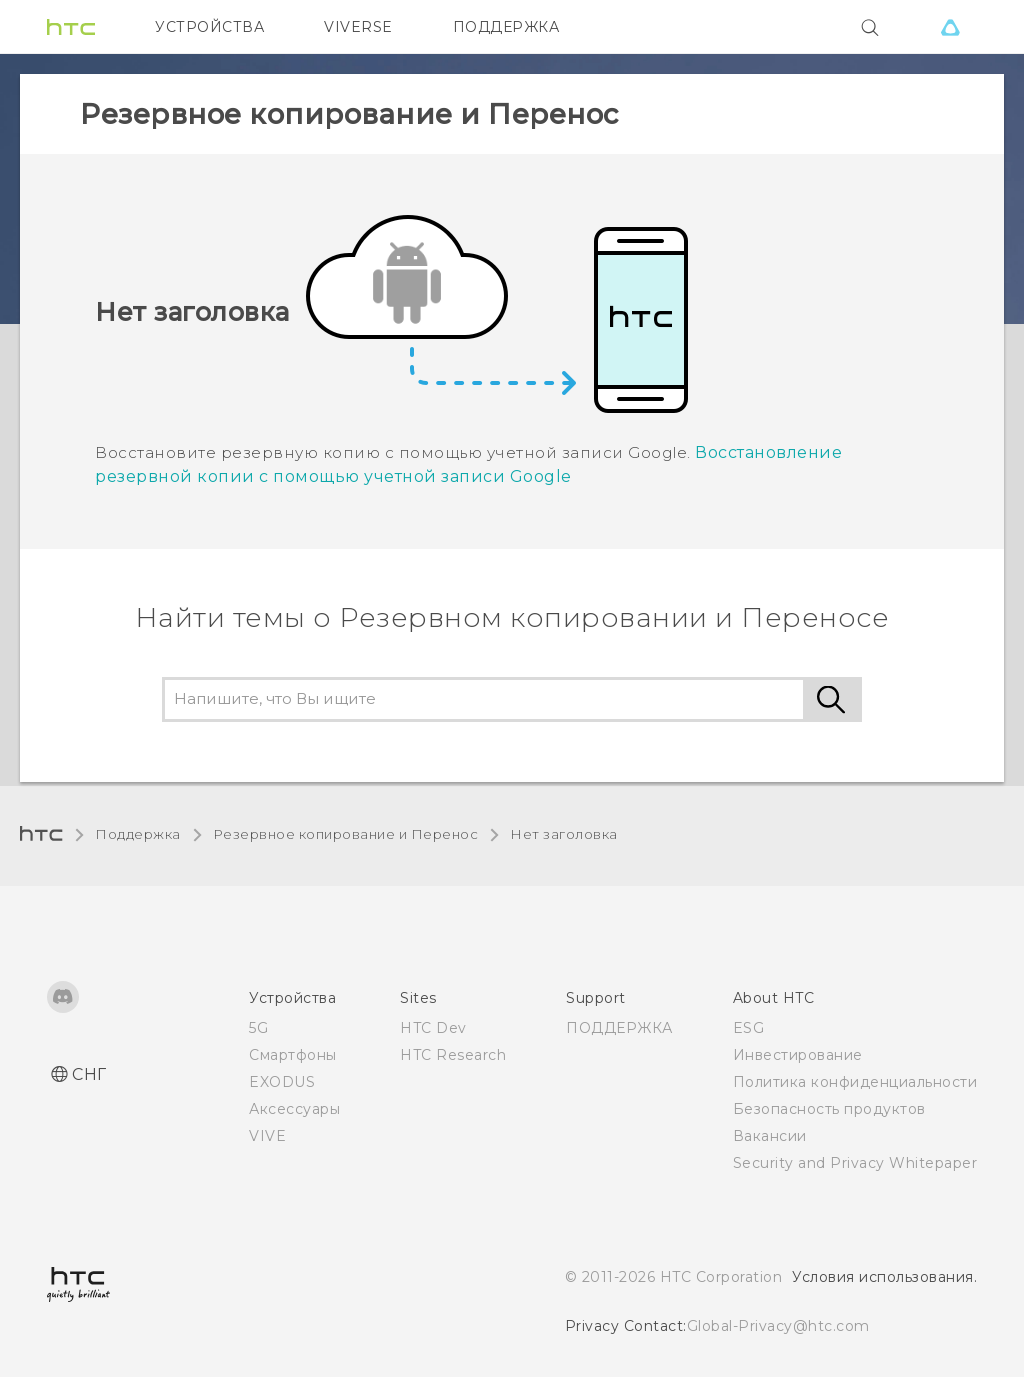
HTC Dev (433, 1028)
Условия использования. (884, 1277)
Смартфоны (293, 1055)
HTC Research (453, 1055)
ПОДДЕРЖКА (506, 27)
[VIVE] (950, 27)
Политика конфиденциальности (855, 1082)
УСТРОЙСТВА (209, 27)
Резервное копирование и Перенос (346, 834)
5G (258, 1028)
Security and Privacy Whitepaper (855, 1163)
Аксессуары (294, 1109)
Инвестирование (798, 1055)
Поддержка (138, 834)
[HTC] (71, 27)
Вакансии (770, 1136)
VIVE (267, 1136)
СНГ (89, 1074)
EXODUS (282, 1082)
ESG (749, 1028)
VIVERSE (358, 27)
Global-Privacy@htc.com (778, 1326)
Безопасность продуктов (829, 1109)
